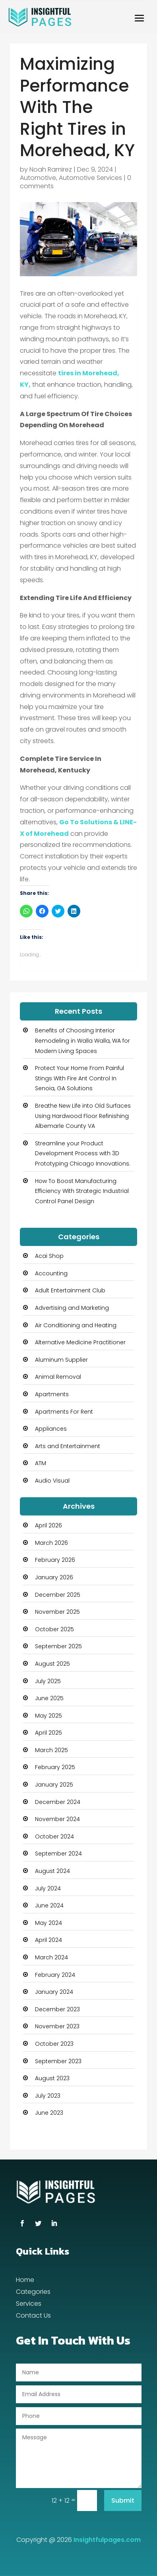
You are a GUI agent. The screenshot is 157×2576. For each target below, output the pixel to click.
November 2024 (57, 1819)
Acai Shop (49, 1256)
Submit (122, 2500)
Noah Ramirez (50, 169)
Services (28, 2304)
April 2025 (48, 1733)
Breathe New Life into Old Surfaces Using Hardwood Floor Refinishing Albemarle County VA (83, 1116)
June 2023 (49, 2113)
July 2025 (48, 1681)
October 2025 (54, 1629)
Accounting (51, 1273)
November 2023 (57, 2026)
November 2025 (57, 1612)
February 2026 (55, 1560)
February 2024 (55, 1975)
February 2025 (55, 1767)
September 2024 (58, 1853)
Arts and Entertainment (67, 1446)
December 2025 (57, 1595)
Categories (33, 2292)
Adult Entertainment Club (70, 1290)
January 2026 (54, 1577)
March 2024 (51, 1957)
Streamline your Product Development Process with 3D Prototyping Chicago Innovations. (82, 1153)
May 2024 (48, 1923)
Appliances (51, 1429)
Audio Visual (52, 1481)
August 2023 (52, 2078)
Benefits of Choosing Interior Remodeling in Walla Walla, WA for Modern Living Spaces (82, 1040)
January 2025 (54, 1785)
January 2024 (54, 1992)
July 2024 (48, 1888)
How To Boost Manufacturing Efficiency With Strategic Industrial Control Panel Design (82, 1191)
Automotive (38, 177)
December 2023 (57, 2009)
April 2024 (48, 1940)
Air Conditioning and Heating (75, 1325)
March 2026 (51, 1543)
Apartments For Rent (64, 1412)
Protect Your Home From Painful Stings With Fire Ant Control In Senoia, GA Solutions (79, 1078)
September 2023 (58, 2061)
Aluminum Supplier (61, 1360)
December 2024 (57, 1802)
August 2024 (52, 1871)
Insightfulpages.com (107, 2539)
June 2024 (49, 1905)
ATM (40, 1463)
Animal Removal (58, 1377)
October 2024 (54, 1836)
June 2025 (49, 1698)
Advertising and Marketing (72, 1308)
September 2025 (58, 1646)
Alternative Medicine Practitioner (80, 1342)
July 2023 (47, 2096)
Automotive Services (90, 177)
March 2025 (51, 1750)
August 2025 (52, 1664)
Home (25, 2280)
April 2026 (48, 1525)
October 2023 (54, 2044)
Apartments (52, 1394)
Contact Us (33, 2316)
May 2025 (48, 1716)
